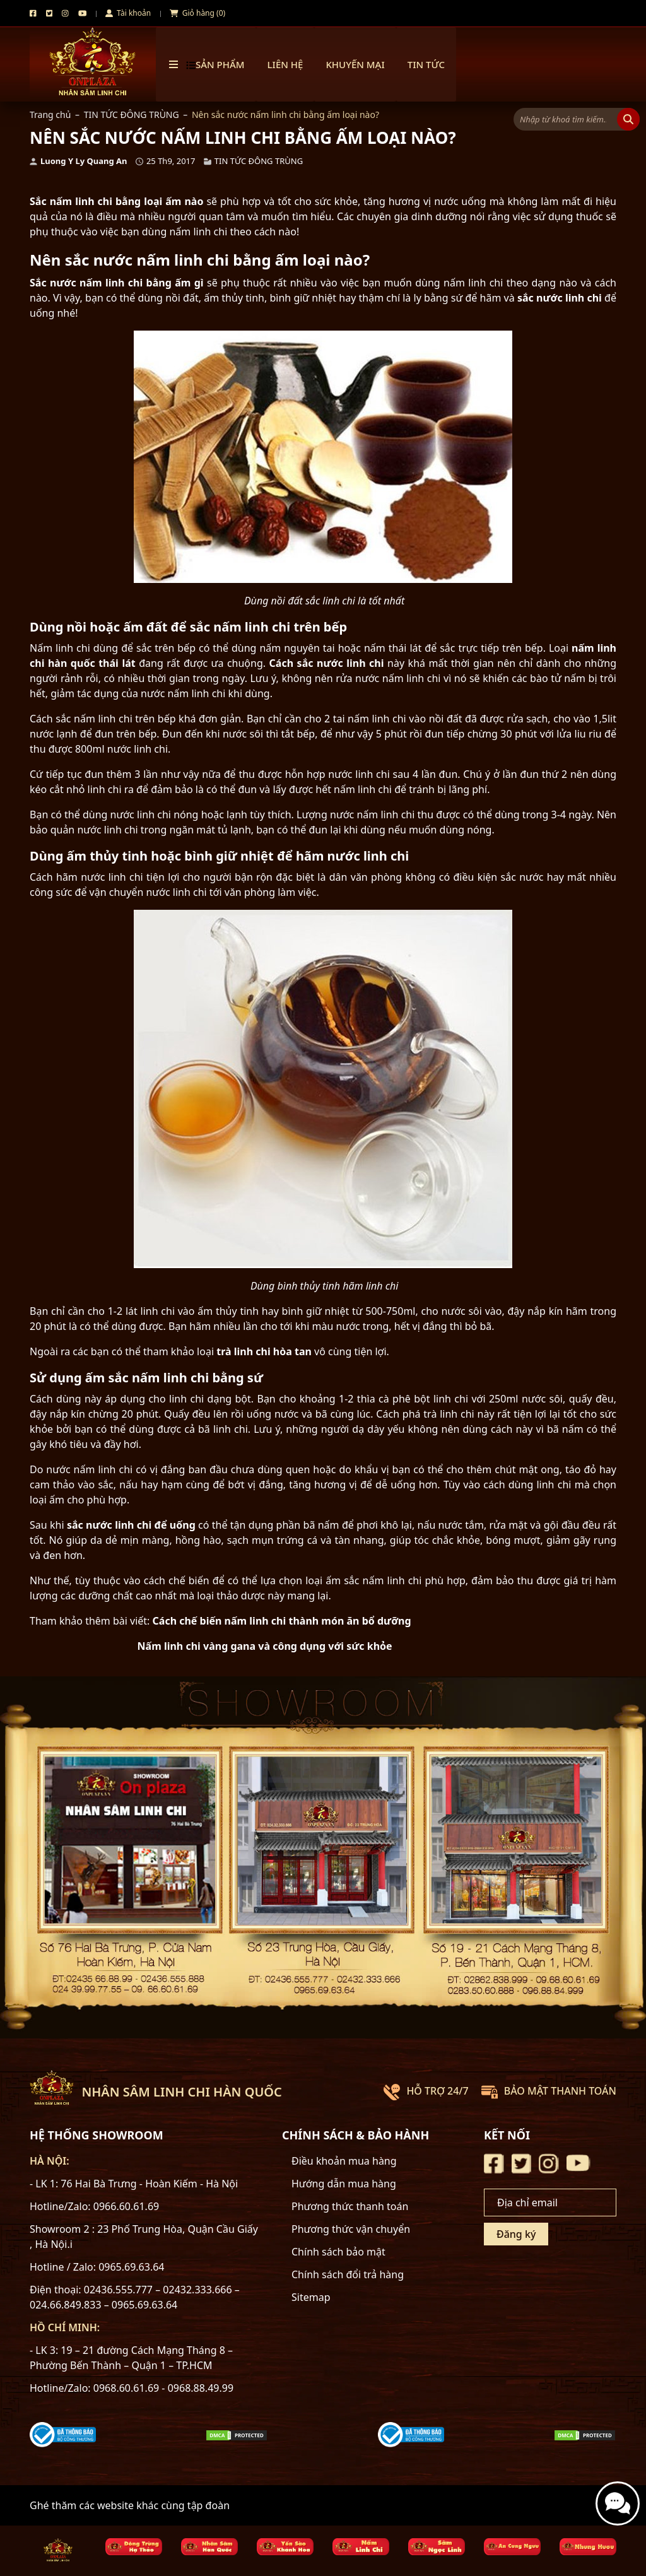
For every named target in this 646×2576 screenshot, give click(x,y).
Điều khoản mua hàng (344, 2161)
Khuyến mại (355, 64)
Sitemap (311, 2297)
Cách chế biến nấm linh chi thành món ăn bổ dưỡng (282, 1621)
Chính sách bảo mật (338, 2252)
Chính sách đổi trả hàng (347, 2274)
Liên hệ (285, 64)
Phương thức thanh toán (349, 2206)
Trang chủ (50, 115)
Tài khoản (128, 13)
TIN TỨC (426, 64)
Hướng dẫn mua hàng (343, 2184)
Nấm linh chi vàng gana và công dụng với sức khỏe (265, 1646)
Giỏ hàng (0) (197, 13)
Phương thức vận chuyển (350, 2229)
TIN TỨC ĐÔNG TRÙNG (131, 115)
